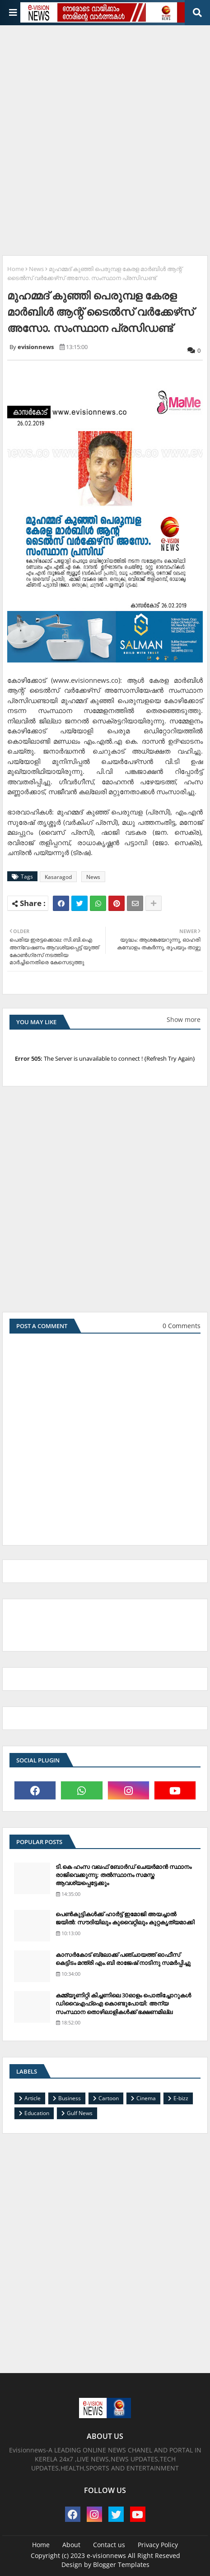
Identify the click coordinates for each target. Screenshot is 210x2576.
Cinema (146, 2098)
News (36, 269)
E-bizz (180, 2098)
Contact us (109, 2544)
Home (15, 269)
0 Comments (182, 1325)
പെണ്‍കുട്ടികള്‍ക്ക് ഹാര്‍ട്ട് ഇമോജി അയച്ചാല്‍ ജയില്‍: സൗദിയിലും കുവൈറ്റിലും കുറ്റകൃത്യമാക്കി (125, 1918)
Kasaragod (58, 877)
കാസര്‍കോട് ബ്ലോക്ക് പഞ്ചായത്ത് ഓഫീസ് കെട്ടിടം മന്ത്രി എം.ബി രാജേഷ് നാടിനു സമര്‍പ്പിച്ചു (123, 1958)
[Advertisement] (105, 137)
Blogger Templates (121, 2564)
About (71, 2544)
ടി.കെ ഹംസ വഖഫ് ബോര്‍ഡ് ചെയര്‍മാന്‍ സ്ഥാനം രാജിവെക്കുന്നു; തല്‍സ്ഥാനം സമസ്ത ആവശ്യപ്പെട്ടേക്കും (123, 1875)
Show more (184, 1019)
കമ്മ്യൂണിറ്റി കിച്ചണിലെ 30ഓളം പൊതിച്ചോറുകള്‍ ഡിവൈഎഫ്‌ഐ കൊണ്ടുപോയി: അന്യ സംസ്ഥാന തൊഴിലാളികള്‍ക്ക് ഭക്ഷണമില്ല (123, 2003)
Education (36, 2113)
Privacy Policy (158, 2544)
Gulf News (80, 2113)
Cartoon (108, 2098)
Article (32, 2098)
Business (69, 2098)
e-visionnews (106, 2555)
